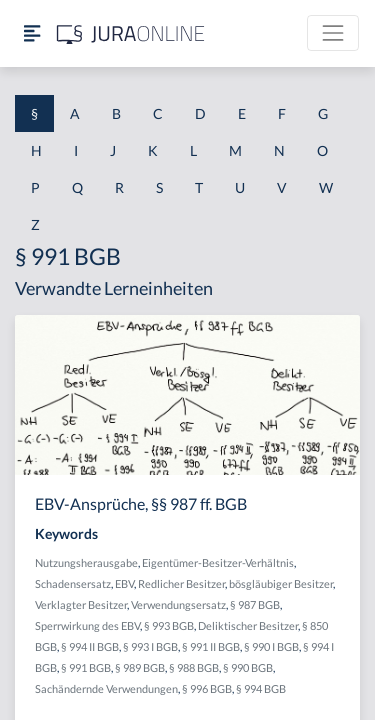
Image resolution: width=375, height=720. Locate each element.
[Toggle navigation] (333, 33)
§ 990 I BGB (271, 646)
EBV (124, 583)
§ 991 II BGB (211, 646)
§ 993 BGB (169, 625)
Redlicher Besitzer (181, 583)
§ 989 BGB (140, 667)
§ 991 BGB (86, 667)
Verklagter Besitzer (81, 604)
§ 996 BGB (207, 688)
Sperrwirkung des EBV (87, 625)
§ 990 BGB (248, 667)
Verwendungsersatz (178, 604)
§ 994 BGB (261, 688)
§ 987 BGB (255, 604)
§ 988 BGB (194, 667)
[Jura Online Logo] (131, 33)
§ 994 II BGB (90, 646)
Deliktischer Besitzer (248, 625)
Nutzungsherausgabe (86, 562)
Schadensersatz (73, 583)
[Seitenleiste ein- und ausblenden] (32, 33)
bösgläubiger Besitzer (281, 583)
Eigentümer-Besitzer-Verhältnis (218, 562)
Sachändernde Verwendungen (106, 688)
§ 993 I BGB (150, 646)
